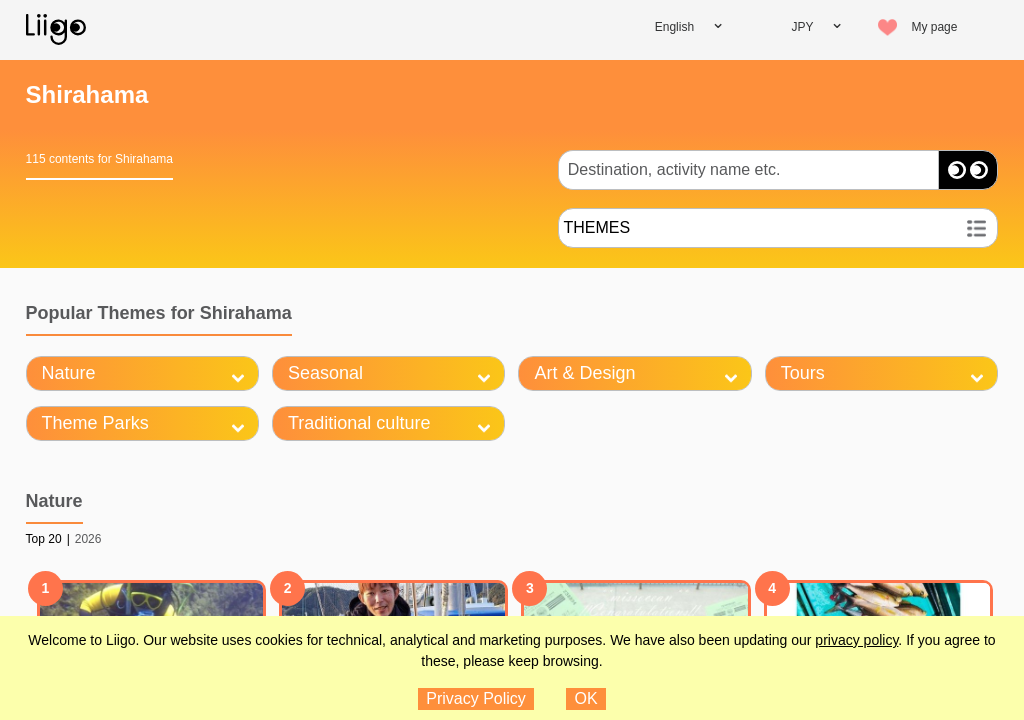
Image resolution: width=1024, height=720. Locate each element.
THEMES (596, 227)
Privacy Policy (476, 698)
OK (586, 698)
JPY (802, 27)
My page (934, 27)
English (674, 27)
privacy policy (856, 640)
